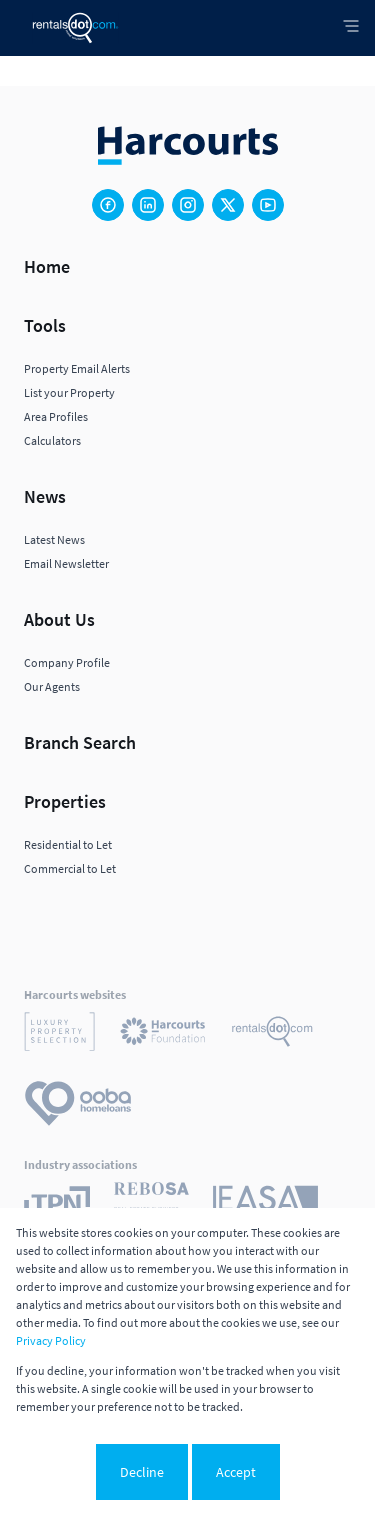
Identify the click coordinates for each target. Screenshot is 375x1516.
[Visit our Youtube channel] (268, 205)
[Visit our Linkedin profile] (148, 205)
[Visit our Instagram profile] (188, 205)
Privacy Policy (51, 1340)
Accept (236, 1472)
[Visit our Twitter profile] (228, 205)
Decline (142, 1472)
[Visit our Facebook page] (108, 205)
